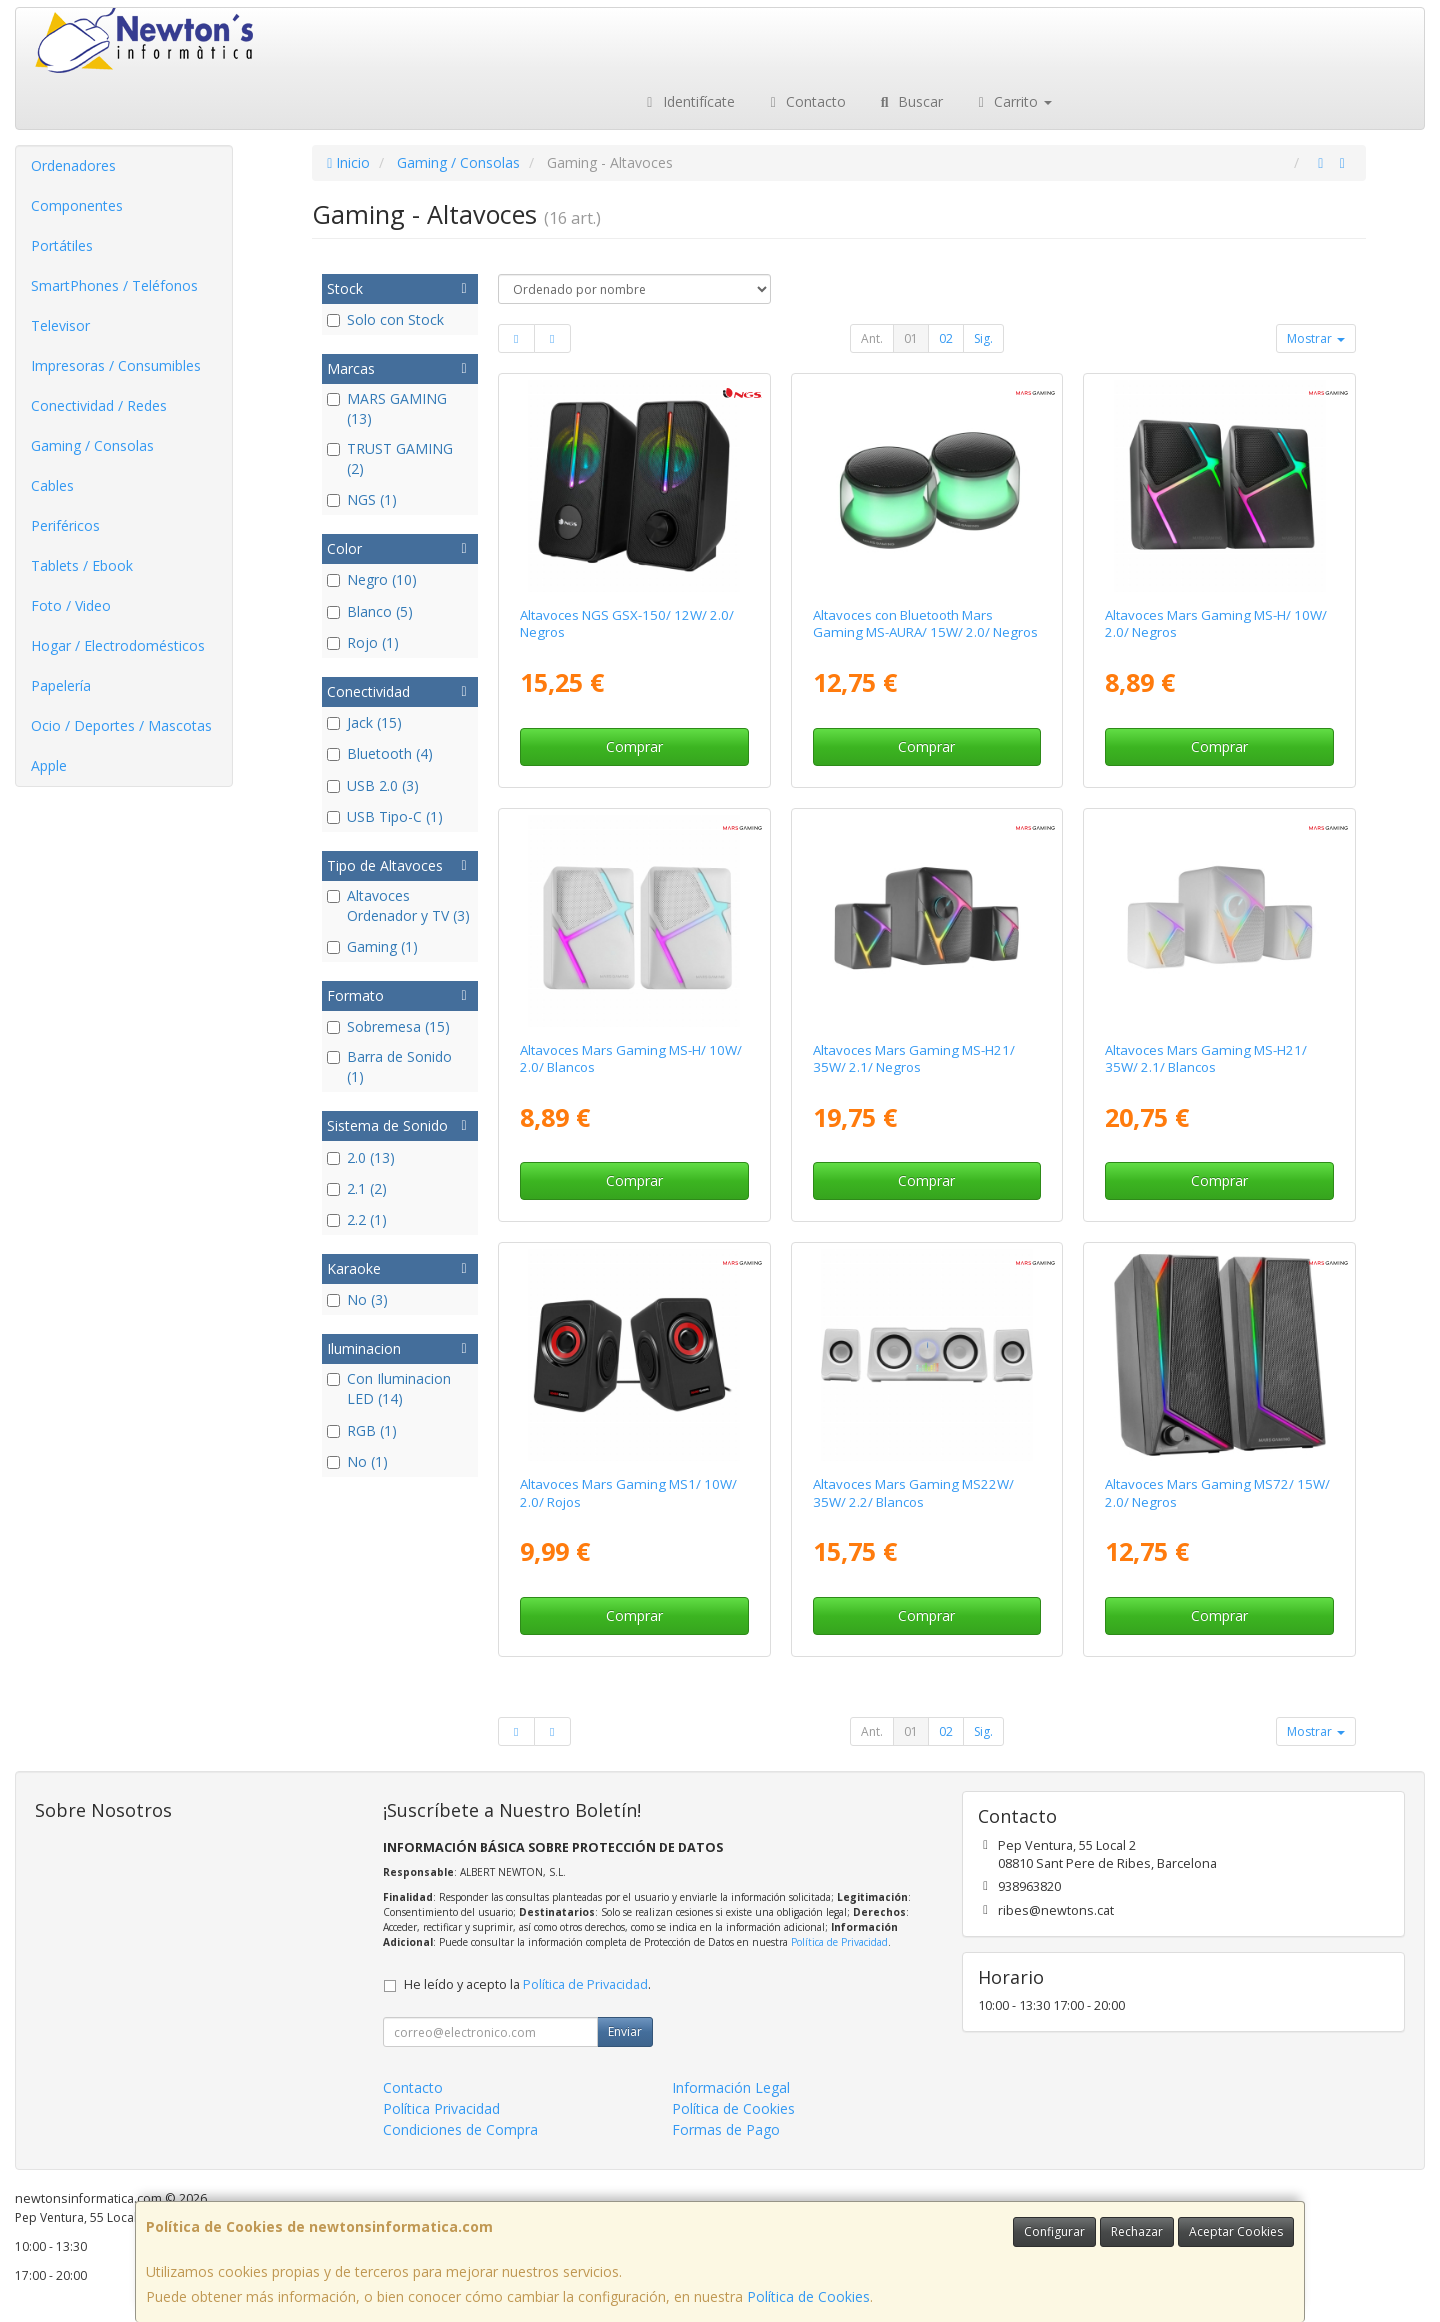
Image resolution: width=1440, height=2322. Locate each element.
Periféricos (65, 525)
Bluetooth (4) (380, 753)
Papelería (61, 685)
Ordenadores (73, 165)
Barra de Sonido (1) (389, 1066)
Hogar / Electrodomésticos (118, 645)
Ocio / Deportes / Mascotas (121, 725)
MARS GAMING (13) (387, 408)
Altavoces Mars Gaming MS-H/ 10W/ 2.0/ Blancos (631, 1058)
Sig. (983, 338)
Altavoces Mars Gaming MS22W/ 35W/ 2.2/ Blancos (913, 1492)
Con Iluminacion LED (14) (389, 1388)
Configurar (1054, 2231)
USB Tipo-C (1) (385, 816)
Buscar (909, 101)
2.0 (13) (361, 1157)
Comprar (634, 746)
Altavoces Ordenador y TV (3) (398, 905)
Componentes (77, 205)
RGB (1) (362, 1430)
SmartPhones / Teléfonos (114, 285)
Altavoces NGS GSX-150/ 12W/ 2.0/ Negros (627, 623)
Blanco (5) (370, 611)
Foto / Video (71, 605)
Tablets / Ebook (82, 565)
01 (911, 338)
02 (946, 338)
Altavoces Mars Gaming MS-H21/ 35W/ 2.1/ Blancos (1206, 1058)
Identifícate (688, 101)
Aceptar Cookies (1236, 2231)
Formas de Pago (726, 2129)
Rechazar (1137, 2231)
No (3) (357, 1299)
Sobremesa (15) (388, 1026)
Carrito (1013, 101)
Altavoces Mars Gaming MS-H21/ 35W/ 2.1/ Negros (914, 1058)
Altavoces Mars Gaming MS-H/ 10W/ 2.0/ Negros (1216, 623)
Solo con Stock (385, 319)
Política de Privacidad (839, 1942)
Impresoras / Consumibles (116, 365)
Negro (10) (372, 579)
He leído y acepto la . (527, 1984)
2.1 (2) (357, 1188)
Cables (52, 485)
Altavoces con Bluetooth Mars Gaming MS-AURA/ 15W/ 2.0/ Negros (925, 623)
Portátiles (62, 245)
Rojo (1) (363, 642)
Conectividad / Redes (99, 405)
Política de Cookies (808, 2296)
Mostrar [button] (1316, 338)
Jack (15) (364, 722)
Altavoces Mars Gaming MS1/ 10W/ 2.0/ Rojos (628, 1492)
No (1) (357, 1461)
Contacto (806, 101)
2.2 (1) (357, 1219)
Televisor (60, 325)
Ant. (872, 338)
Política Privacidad (441, 2108)
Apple (49, 765)
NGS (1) (362, 499)
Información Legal (731, 2087)
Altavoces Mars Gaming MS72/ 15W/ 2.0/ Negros (1217, 1492)
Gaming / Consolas (92, 445)
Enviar (625, 2031)
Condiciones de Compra (460, 2129)
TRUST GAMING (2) (390, 458)
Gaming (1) (372, 946)
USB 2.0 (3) (373, 785)
